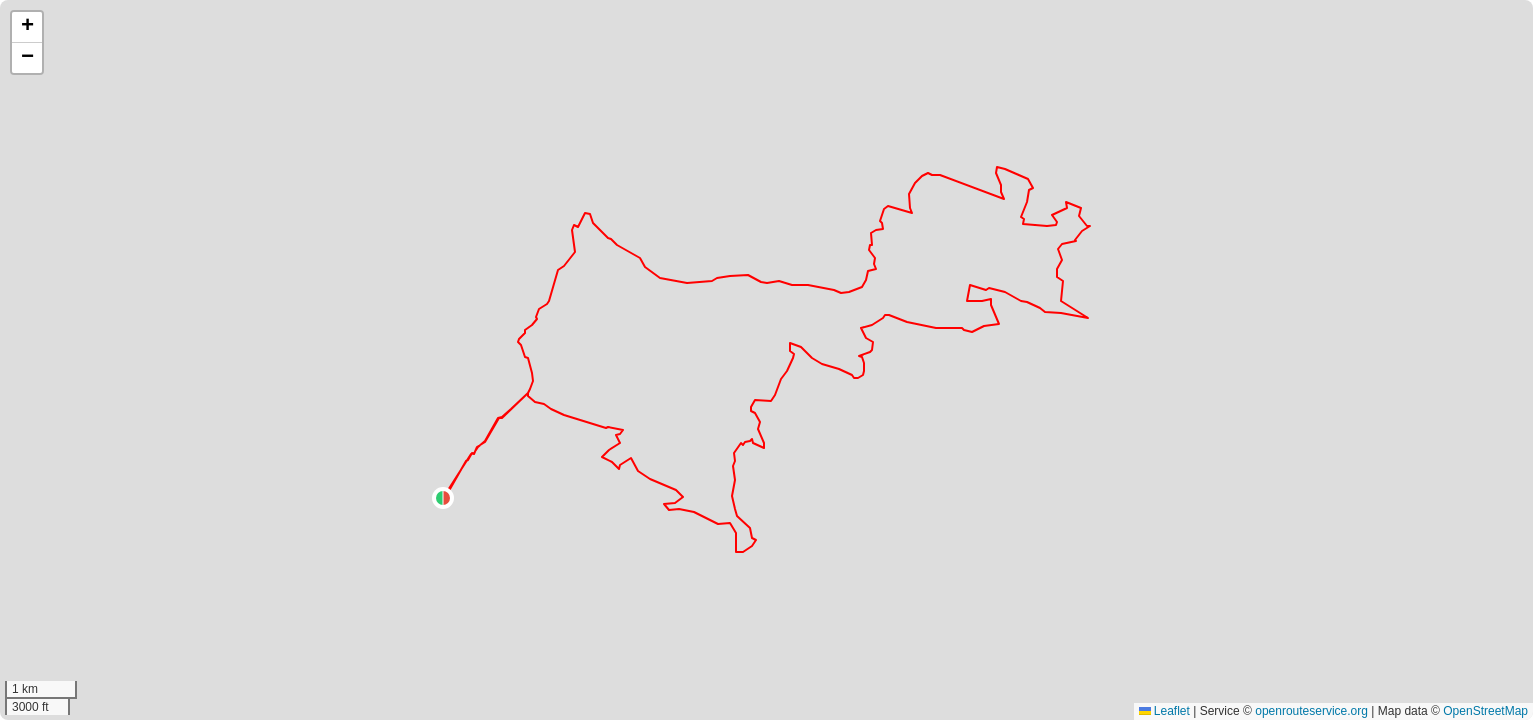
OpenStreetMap (1485, 711)
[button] (443, 498)
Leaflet (1164, 711)
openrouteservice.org (1311, 711)
